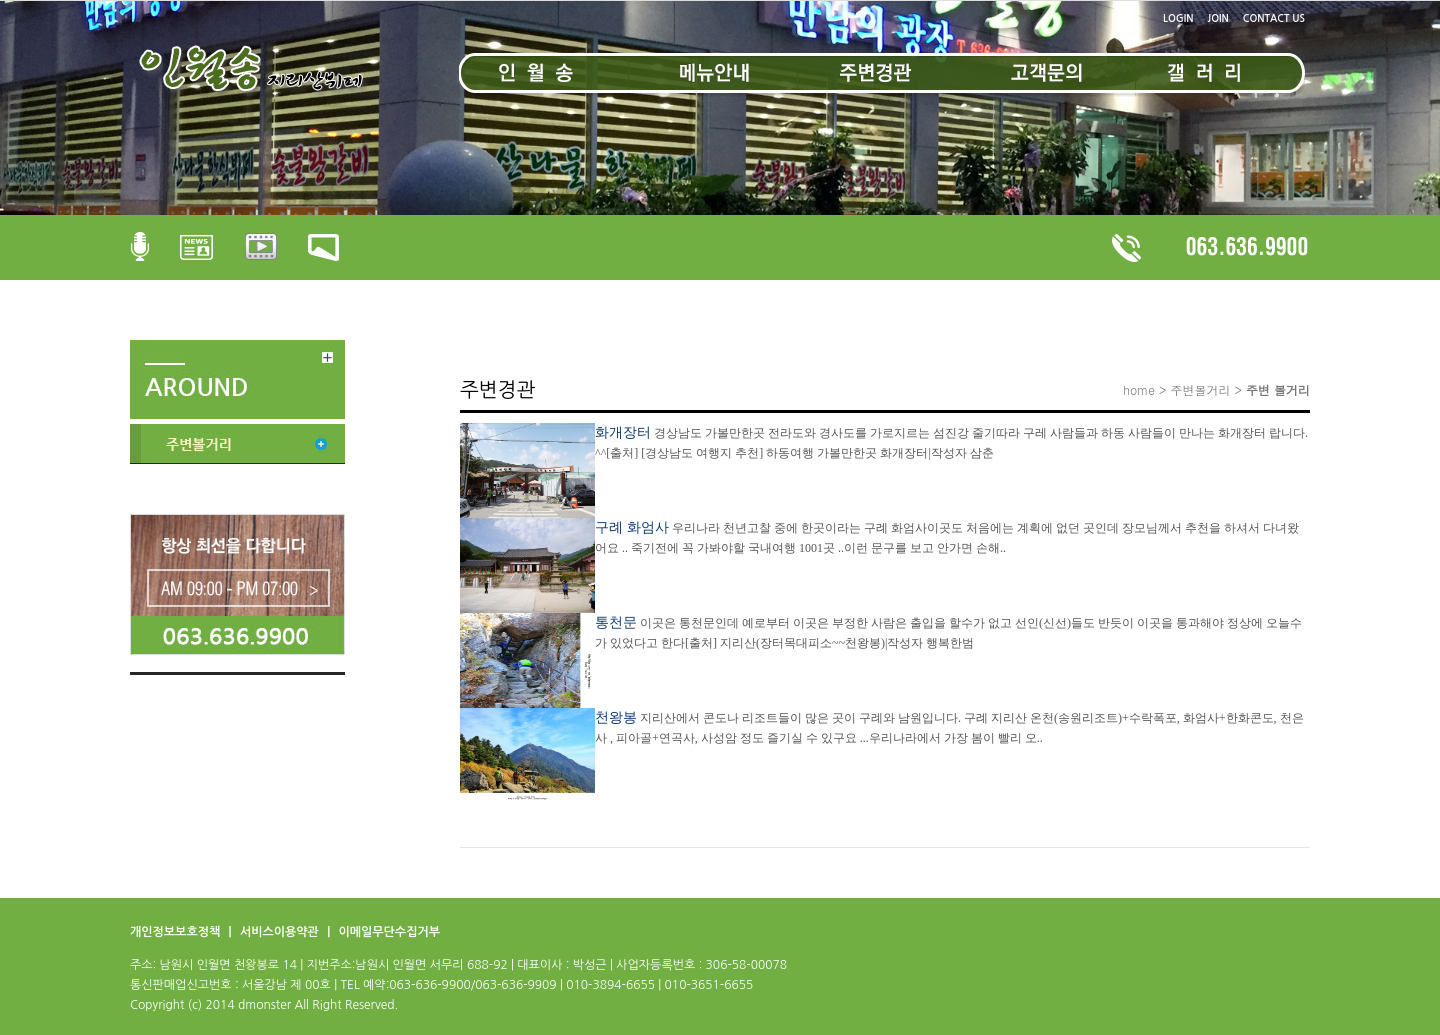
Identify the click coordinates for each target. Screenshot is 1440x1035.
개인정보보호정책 (177, 932)
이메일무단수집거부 (389, 932)
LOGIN (1178, 18)
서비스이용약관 (281, 932)
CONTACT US (1274, 18)
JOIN (1218, 18)
